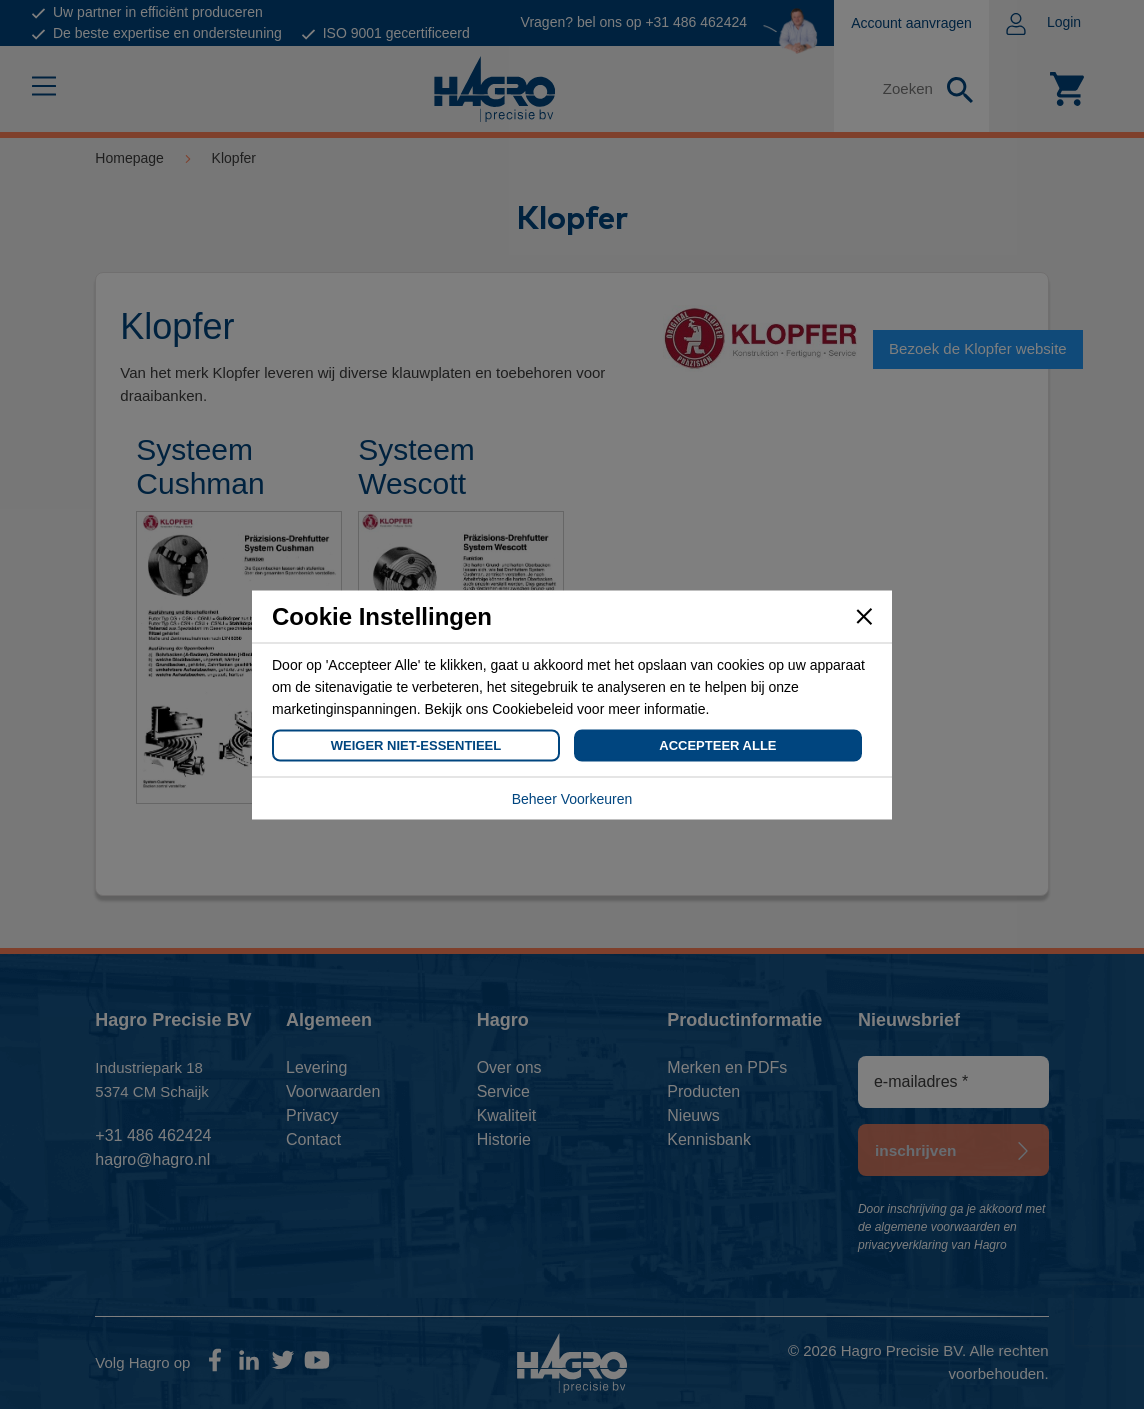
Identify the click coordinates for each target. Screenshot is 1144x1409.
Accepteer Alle (717, 744)
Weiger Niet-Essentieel (416, 744)
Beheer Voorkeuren (572, 798)
